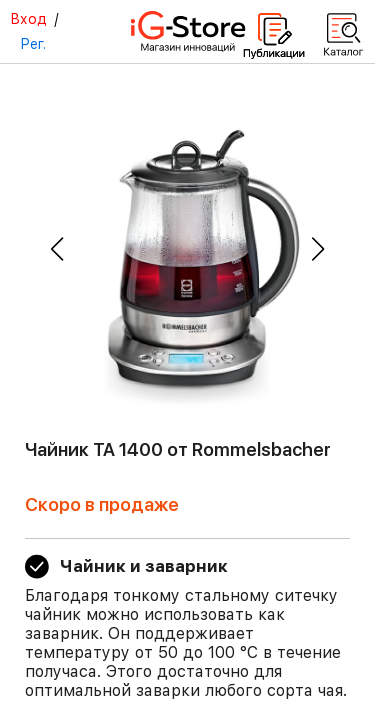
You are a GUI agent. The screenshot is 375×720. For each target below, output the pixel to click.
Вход (28, 19)
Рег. (33, 44)
